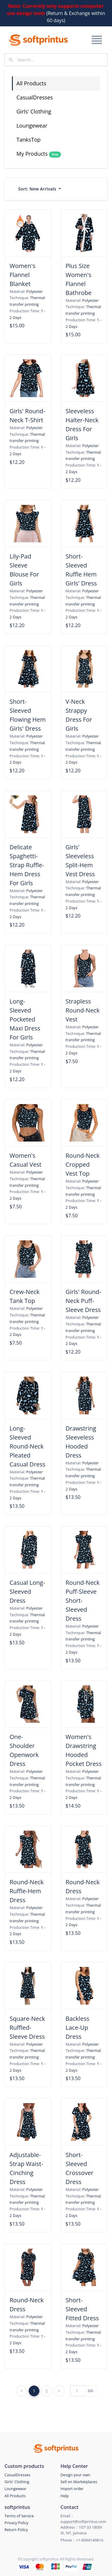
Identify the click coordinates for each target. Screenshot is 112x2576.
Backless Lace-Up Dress (77, 2028)
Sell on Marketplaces (79, 2481)
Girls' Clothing (33, 111)
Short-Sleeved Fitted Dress (82, 2309)
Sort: (37, 189)
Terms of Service (19, 2516)
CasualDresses (34, 97)
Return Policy (16, 2529)
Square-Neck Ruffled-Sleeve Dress (27, 2028)
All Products (31, 83)
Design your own (75, 2474)
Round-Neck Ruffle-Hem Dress (27, 1891)
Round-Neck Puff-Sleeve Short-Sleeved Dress (83, 1600)
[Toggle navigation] (96, 40)
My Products (38, 154)
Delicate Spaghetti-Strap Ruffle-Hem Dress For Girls (27, 865)
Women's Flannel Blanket (22, 275)
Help (65, 2495)
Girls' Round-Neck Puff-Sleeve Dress (84, 1301)
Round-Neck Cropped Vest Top (83, 1164)
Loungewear (31, 125)
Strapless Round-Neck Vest (83, 1010)
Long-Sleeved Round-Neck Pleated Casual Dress (27, 1446)
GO (90, 2390)
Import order (72, 2488)
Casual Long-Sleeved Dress (27, 1591)
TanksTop (28, 139)
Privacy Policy (16, 2522)
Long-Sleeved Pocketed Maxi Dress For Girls (25, 1019)
